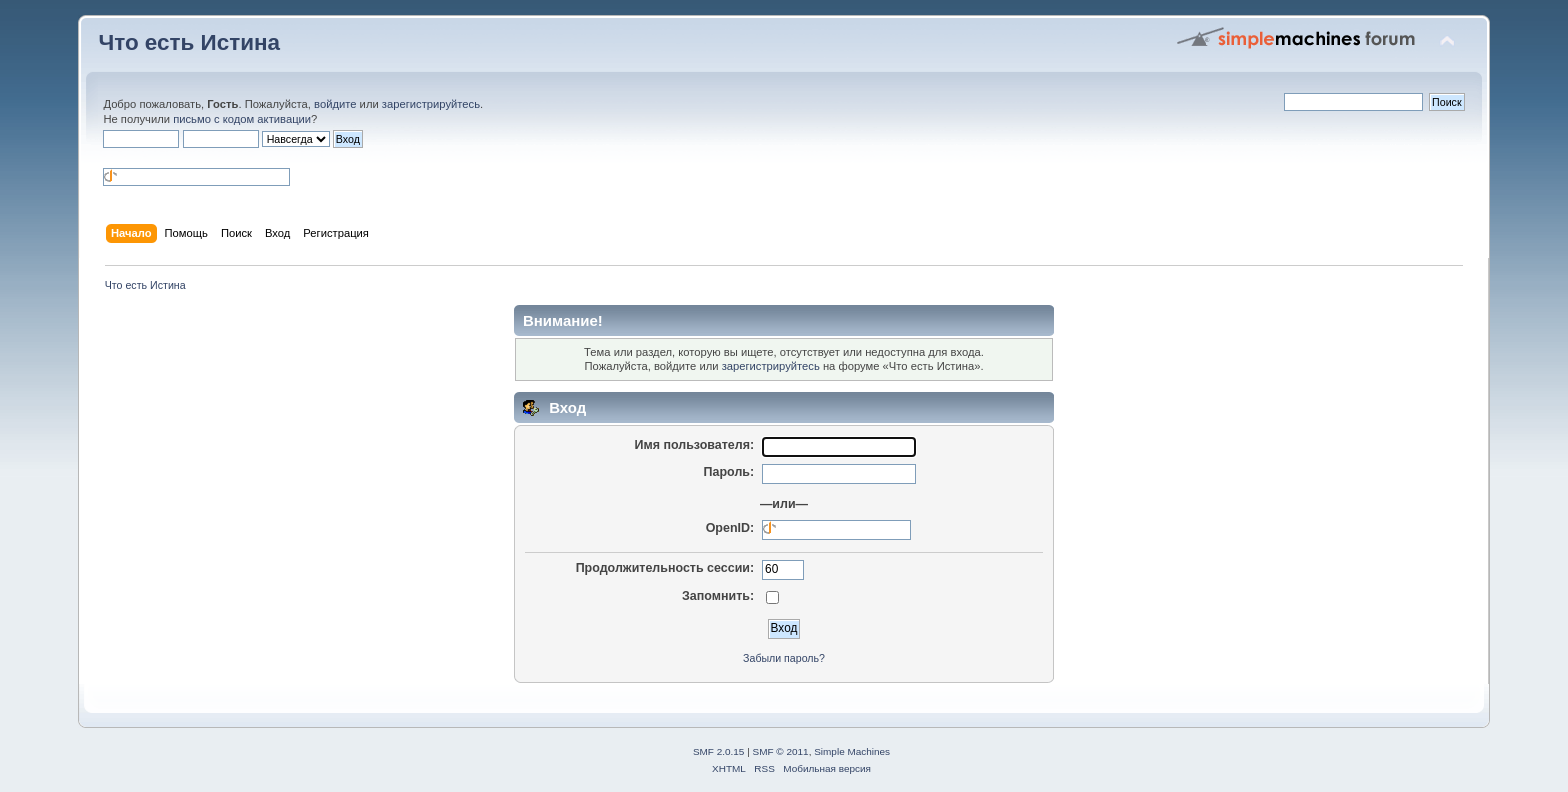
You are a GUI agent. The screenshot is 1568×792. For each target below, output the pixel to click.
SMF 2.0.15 (719, 751)
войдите (335, 104)
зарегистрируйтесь (431, 104)
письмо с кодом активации (242, 119)
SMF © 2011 (781, 751)
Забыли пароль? (784, 658)
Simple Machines (852, 751)
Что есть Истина (189, 42)
